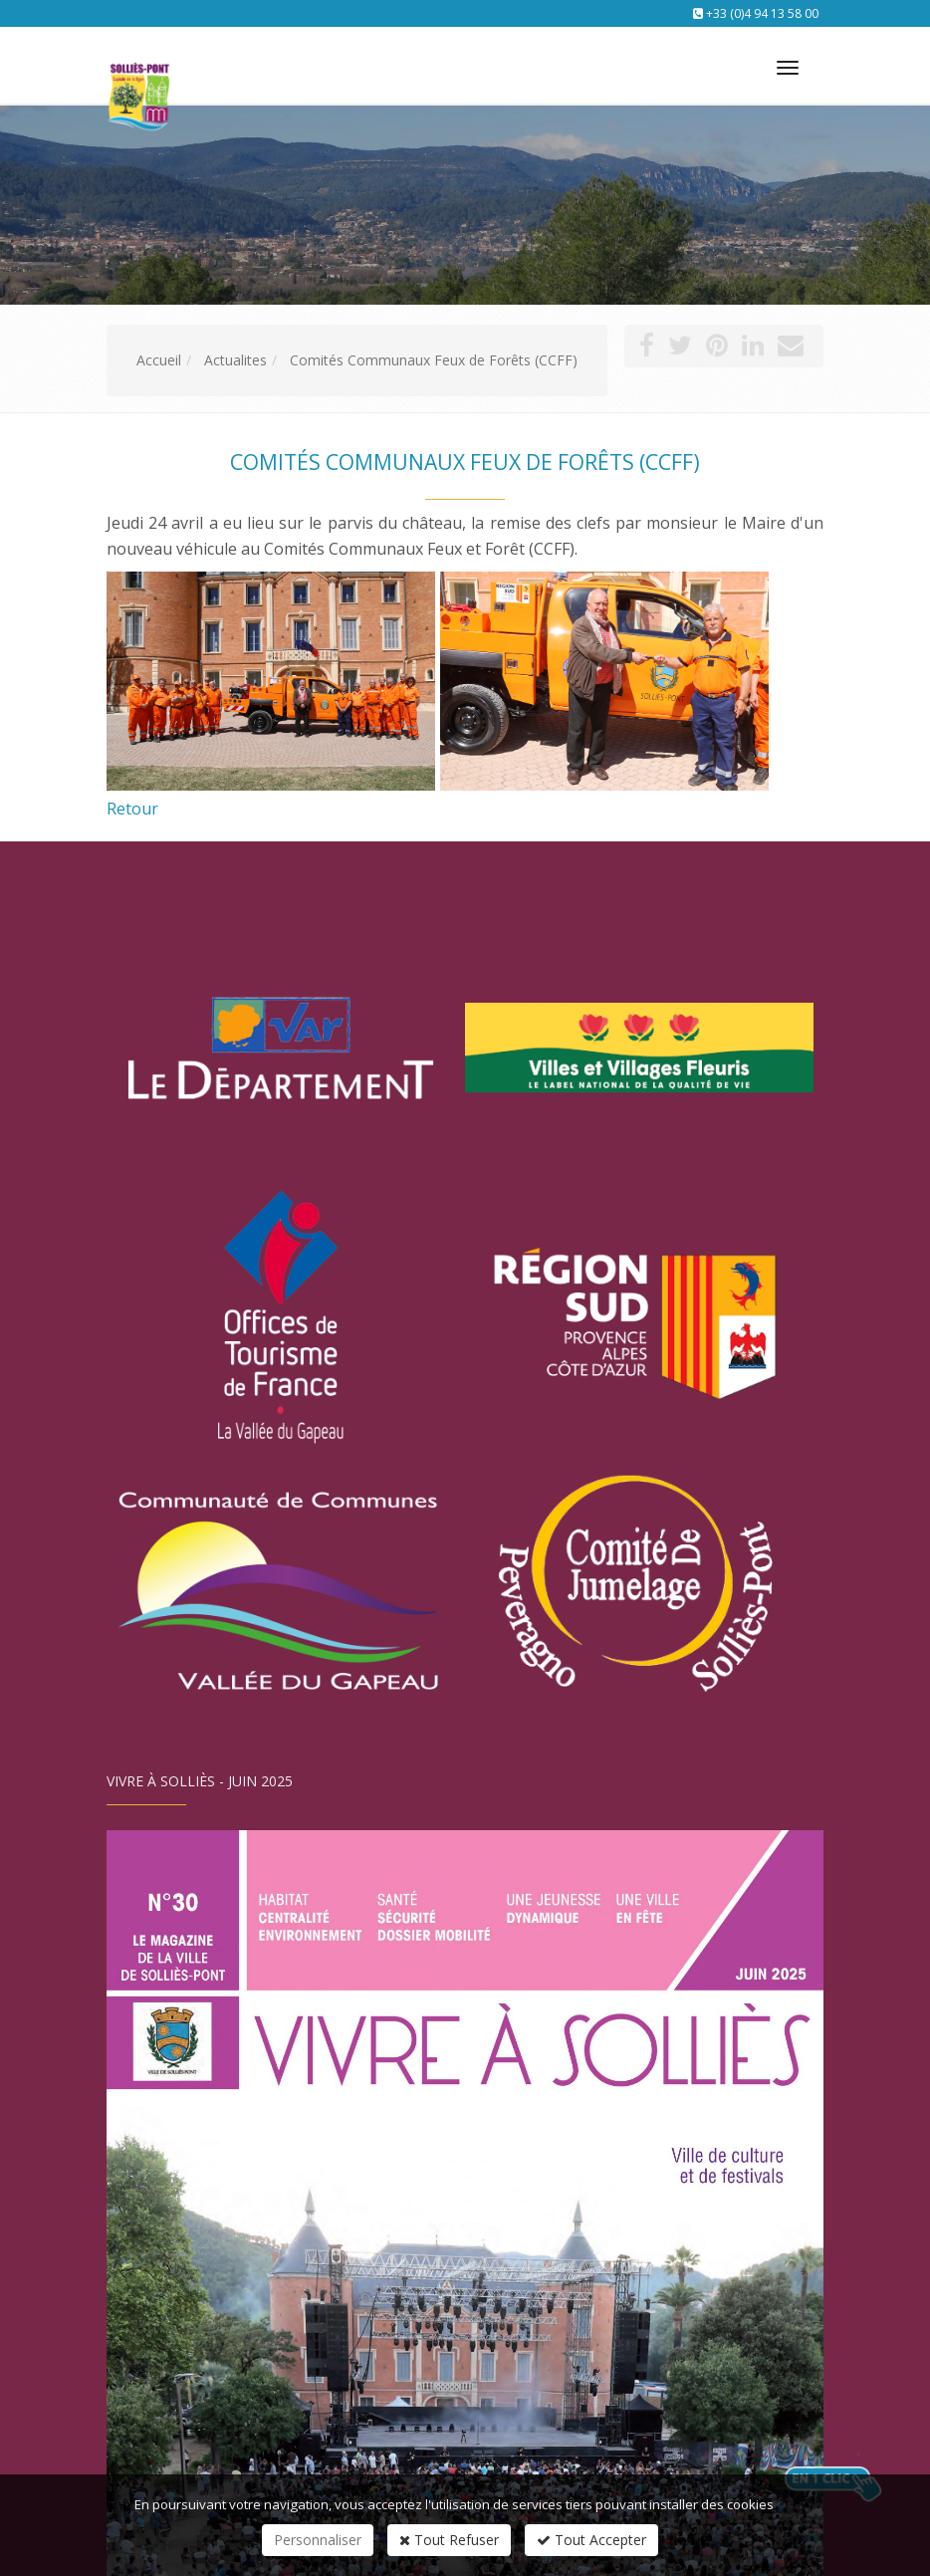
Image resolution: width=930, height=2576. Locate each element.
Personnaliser (317, 2539)
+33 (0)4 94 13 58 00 (762, 13)
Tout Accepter (591, 2539)
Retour (132, 809)
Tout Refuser (449, 2539)
